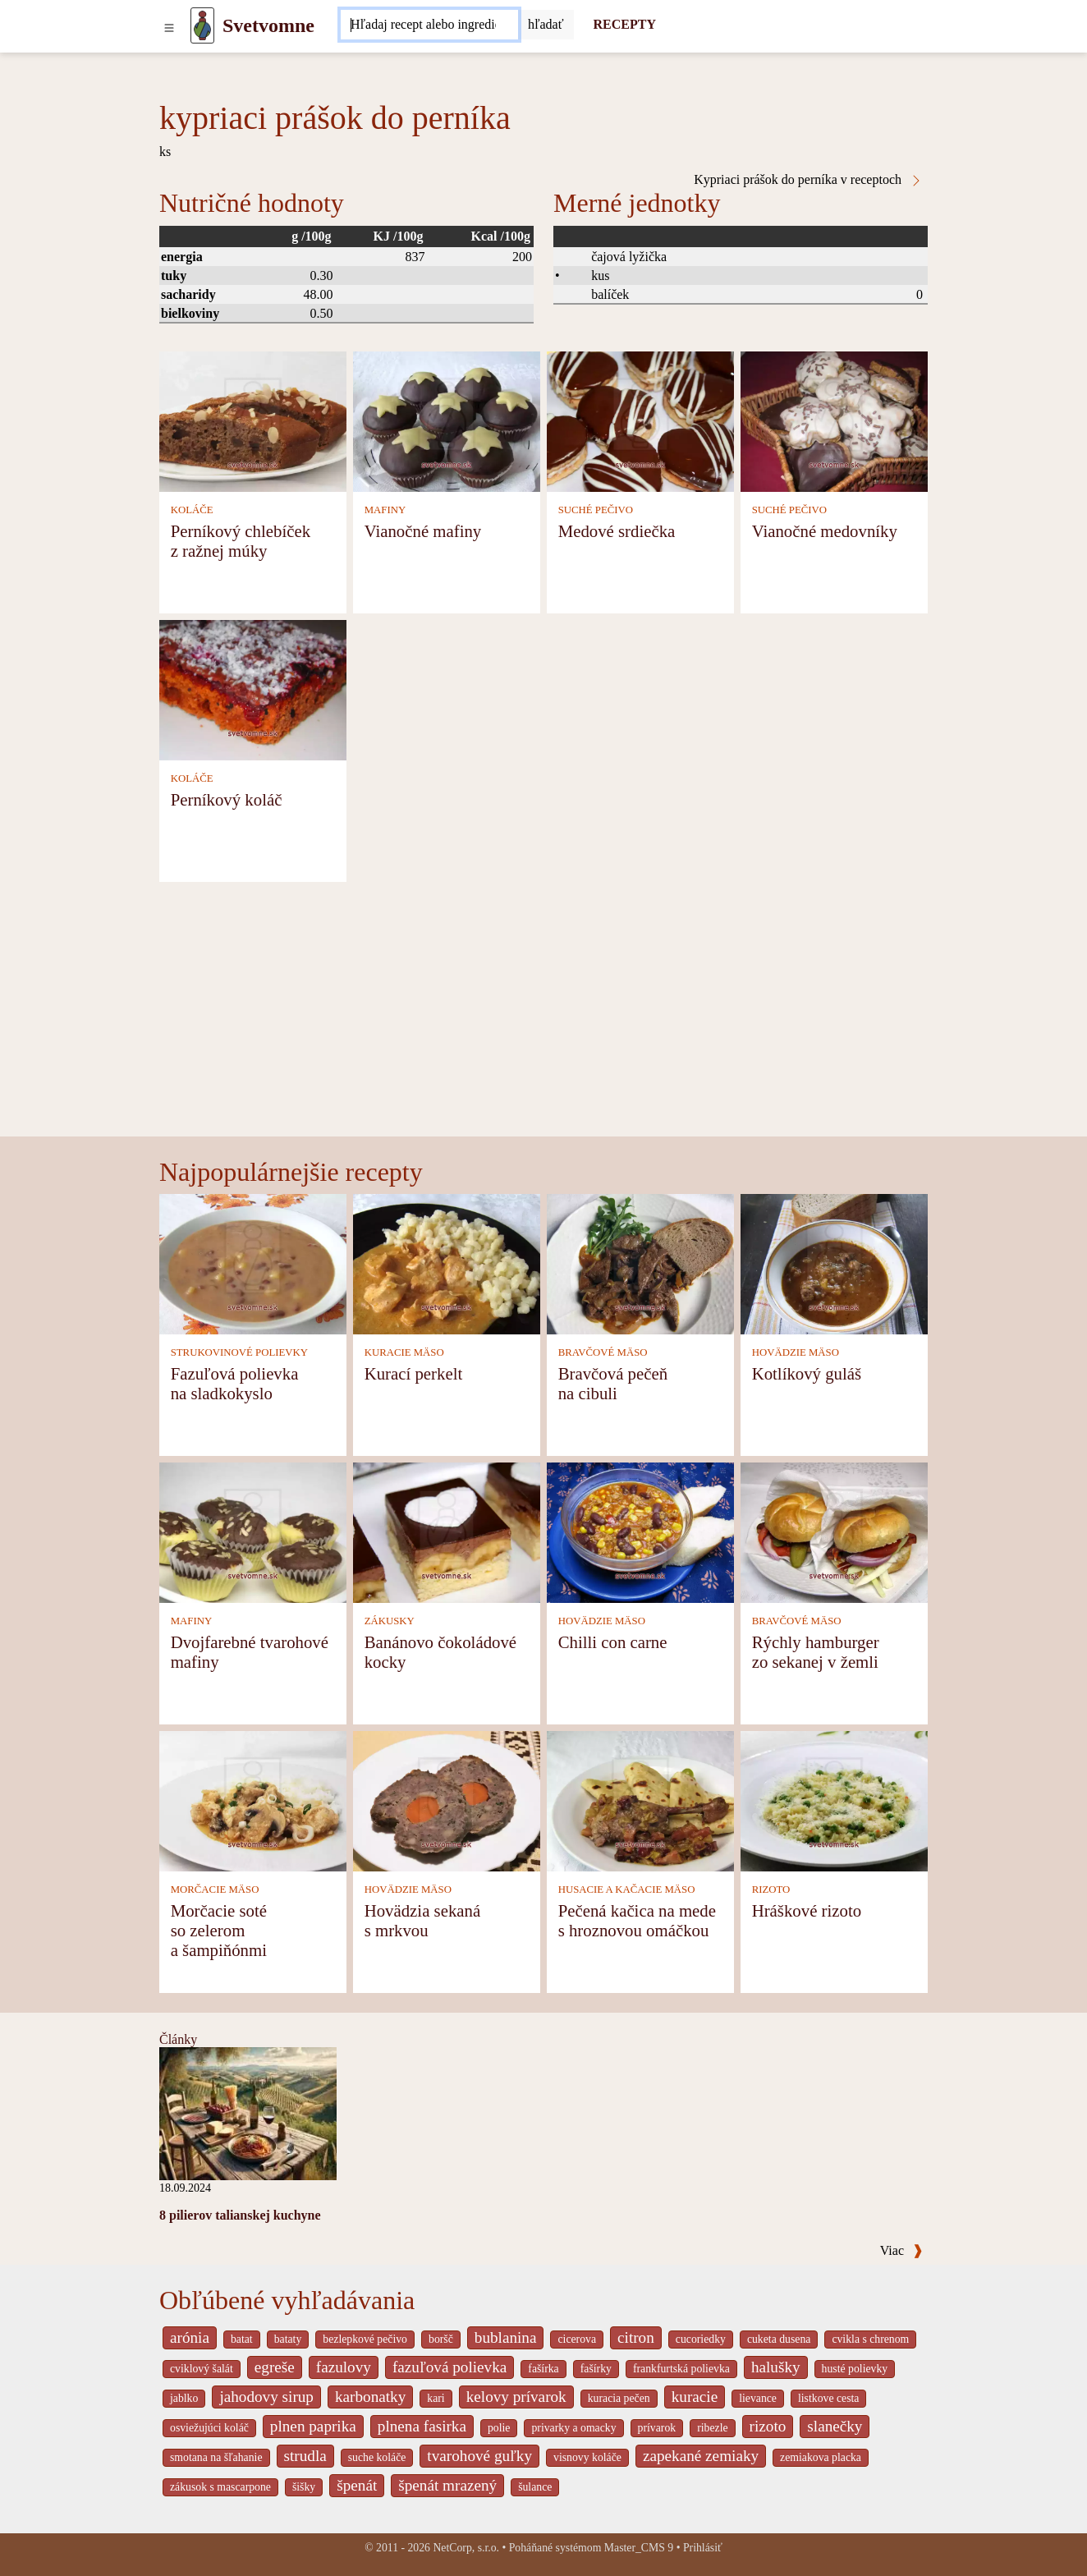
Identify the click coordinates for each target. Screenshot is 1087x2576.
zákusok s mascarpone (220, 2487)
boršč (441, 2339)
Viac (901, 2250)
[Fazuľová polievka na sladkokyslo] (252, 1263)
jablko (184, 2398)
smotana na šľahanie (216, 2457)
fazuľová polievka (449, 2367)
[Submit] (546, 24)
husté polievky (855, 2368)
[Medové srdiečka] (640, 420)
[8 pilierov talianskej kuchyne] (248, 2112)
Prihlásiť (702, 2548)
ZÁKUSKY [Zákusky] (390, 1621)
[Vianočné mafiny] (446, 420)
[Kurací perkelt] (446, 1263)
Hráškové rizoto (806, 1910)
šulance (535, 2487)
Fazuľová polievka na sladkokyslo (235, 1383)
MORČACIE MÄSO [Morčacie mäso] (215, 1889)
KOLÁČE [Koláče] (192, 510)
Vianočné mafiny (423, 530)
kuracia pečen (619, 2398)
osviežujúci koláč (209, 2428)
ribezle (712, 2428)
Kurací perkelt (414, 1373)
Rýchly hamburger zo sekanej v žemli (815, 1651)
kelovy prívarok (516, 2396)
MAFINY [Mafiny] (385, 510)
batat (242, 2339)
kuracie (695, 2396)
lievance (758, 2398)
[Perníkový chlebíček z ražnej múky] (252, 420)
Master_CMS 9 (638, 2548)
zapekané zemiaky (701, 2455)
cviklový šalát (201, 2368)
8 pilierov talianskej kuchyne (240, 2215)
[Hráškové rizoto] (834, 1800)
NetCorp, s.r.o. (466, 2548)
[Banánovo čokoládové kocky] (446, 1531)
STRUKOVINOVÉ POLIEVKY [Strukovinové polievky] (239, 1352)
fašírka (543, 2368)
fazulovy (343, 2367)
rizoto (768, 2426)
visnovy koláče (587, 2457)
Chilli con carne (612, 1641)
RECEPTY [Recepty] (625, 24)
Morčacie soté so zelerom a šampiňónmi (219, 1930)
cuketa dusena (779, 2339)
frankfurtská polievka (681, 2368)
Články (178, 2039)
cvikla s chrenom (870, 2339)
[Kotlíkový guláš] (834, 1263)
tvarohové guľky (479, 2455)
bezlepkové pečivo (365, 2339)
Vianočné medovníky (824, 530)
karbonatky (370, 2396)
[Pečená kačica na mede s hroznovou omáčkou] (640, 1800)
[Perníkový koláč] (252, 689)
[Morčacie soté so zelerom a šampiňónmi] (252, 1800)
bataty (288, 2339)
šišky (303, 2487)
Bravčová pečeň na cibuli (612, 1383)
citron (635, 2337)
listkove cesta (828, 2398)
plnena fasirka (422, 2426)
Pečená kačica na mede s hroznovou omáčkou (637, 1920)
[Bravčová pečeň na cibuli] (640, 1263)
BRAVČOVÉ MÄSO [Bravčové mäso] (603, 1352)
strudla (305, 2455)
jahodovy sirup (266, 2396)
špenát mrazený (447, 2485)
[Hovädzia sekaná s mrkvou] (446, 1800)
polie (499, 2428)
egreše (275, 2367)
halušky (775, 2367)
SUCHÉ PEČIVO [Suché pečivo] (595, 510)
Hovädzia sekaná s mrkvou (422, 1920)
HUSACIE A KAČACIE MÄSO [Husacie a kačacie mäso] (626, 1889)
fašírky (596, 2368)
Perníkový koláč (226, 799)
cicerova (576, 2339)
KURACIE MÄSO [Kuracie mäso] (404, 1352)
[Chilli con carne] (640, 1531)
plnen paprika (313, 2426)
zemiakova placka (820, 2457)
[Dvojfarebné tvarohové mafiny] (252, 1531)
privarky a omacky (573, 2428)
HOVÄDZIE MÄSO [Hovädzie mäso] (795, 1352)
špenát (357, 2485)
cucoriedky (701, 2339)
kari (435, 2398)
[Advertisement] (543, 1013)
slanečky (834, 2426)
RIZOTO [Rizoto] (771, 1889)
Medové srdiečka (617, 530)
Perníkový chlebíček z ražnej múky (240, 540)
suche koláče (377, 2457)
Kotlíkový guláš (806, 1373)
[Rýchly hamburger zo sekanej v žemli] (834, 1531)
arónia (189, 2337)
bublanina (506, 2337)
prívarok (657, 2428)
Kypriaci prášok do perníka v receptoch (808, 179)
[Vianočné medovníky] (834, 420)
